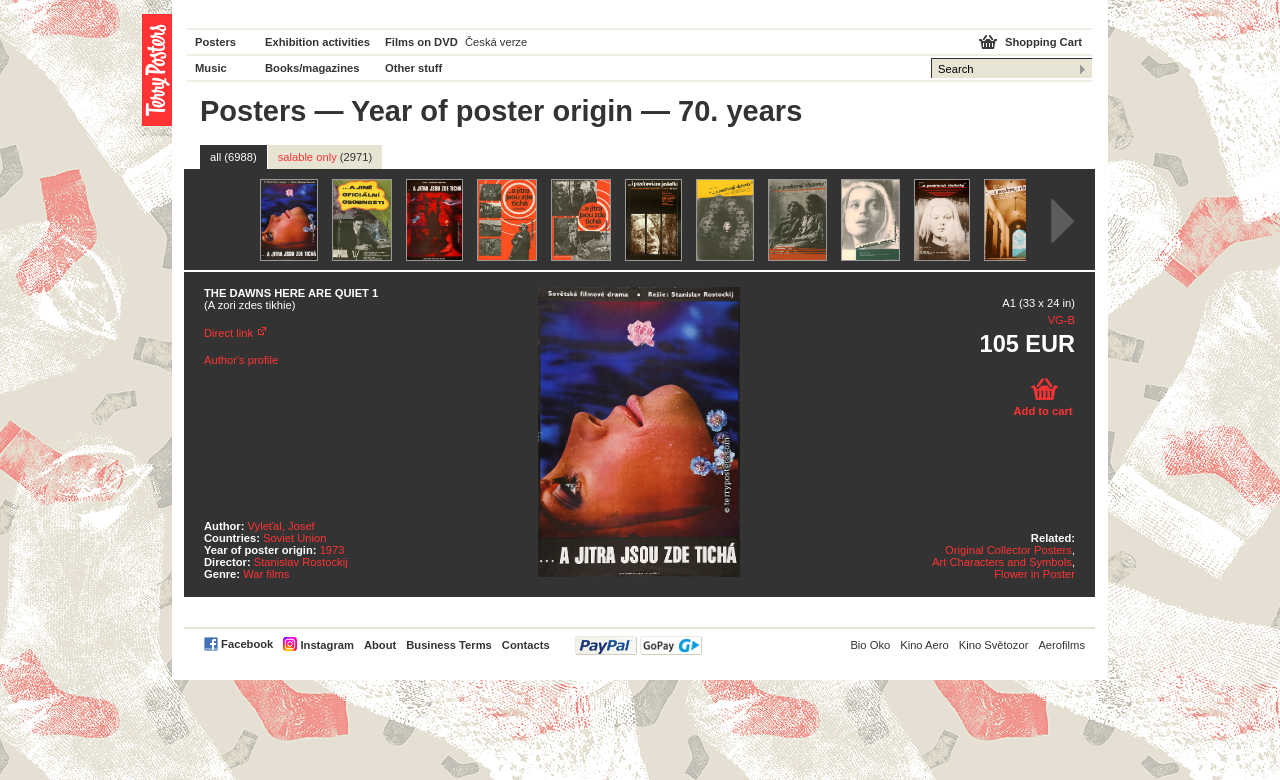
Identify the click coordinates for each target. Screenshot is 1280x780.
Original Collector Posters (1008, 550)
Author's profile (241, 360)
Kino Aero (924, 645)
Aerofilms (1061, 645)
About (380, 645)
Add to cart (1042, 411)
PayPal (638, 645)
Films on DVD (421, 42)
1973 (332, 550)
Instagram (326, 645)
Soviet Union (294, 538)
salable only (325, 157)
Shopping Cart (1043, 42)
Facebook (247, 644)
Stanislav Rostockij (301, 562)
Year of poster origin (492, 111)
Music (211, 68)
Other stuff (413, 68)
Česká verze (496, 42)
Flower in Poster (1034, 574)
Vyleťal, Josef (281, 526)
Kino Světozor (994, 645)
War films (266, 574)
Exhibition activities (317, 42)
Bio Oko (870, 645)
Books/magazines (312, 68)
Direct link (228, 333)
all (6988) (233, 157)
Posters (215, 42)
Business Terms (449, 645)
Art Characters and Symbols (1002, 562)
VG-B (1061, 320)
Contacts (526, 645)
